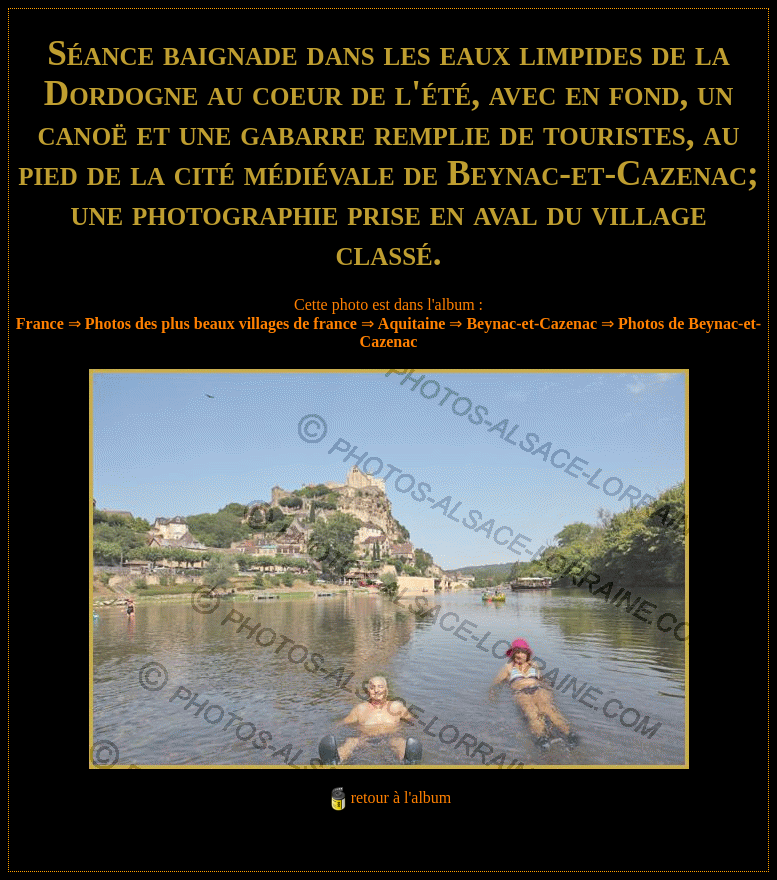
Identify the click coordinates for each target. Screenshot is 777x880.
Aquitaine (412, 323)
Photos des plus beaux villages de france (221, 323)
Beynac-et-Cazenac (531, 323)
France (40, 323)
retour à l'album (401, 797)
